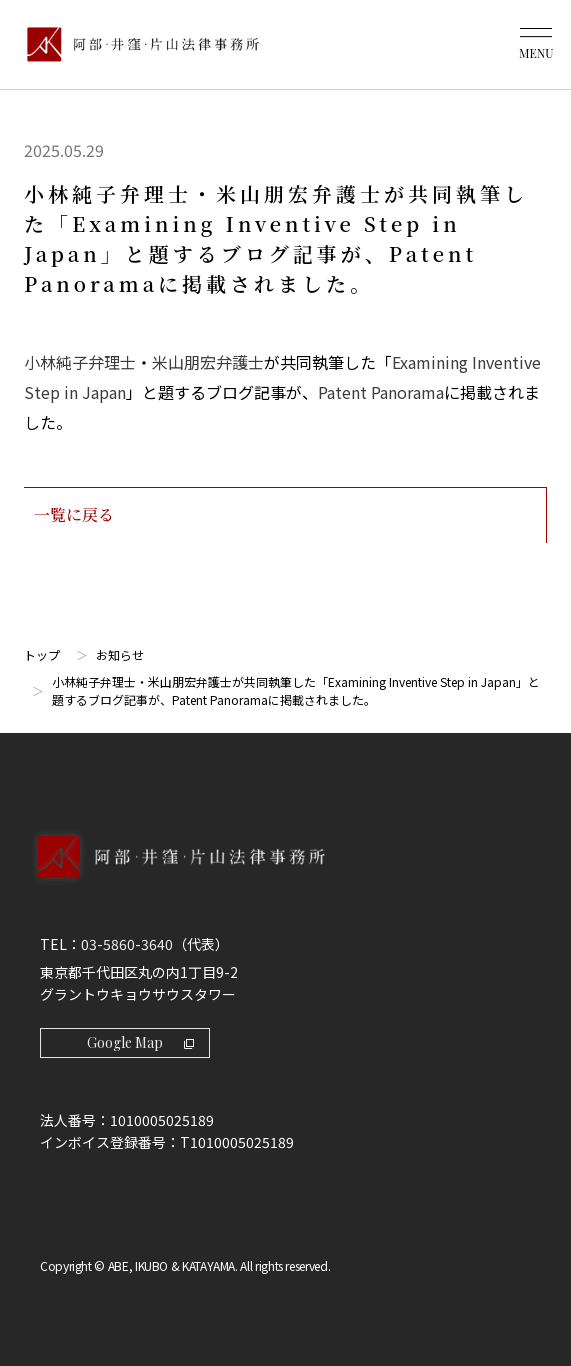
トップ (42, 654)
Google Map (140, 1042)
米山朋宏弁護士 (208, 362)
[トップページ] (138, 44)
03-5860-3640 (127, 944)
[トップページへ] (285, 878)
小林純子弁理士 (80, 362)
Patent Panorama (381, 392)
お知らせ (120, 654)
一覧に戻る (285, 514)
